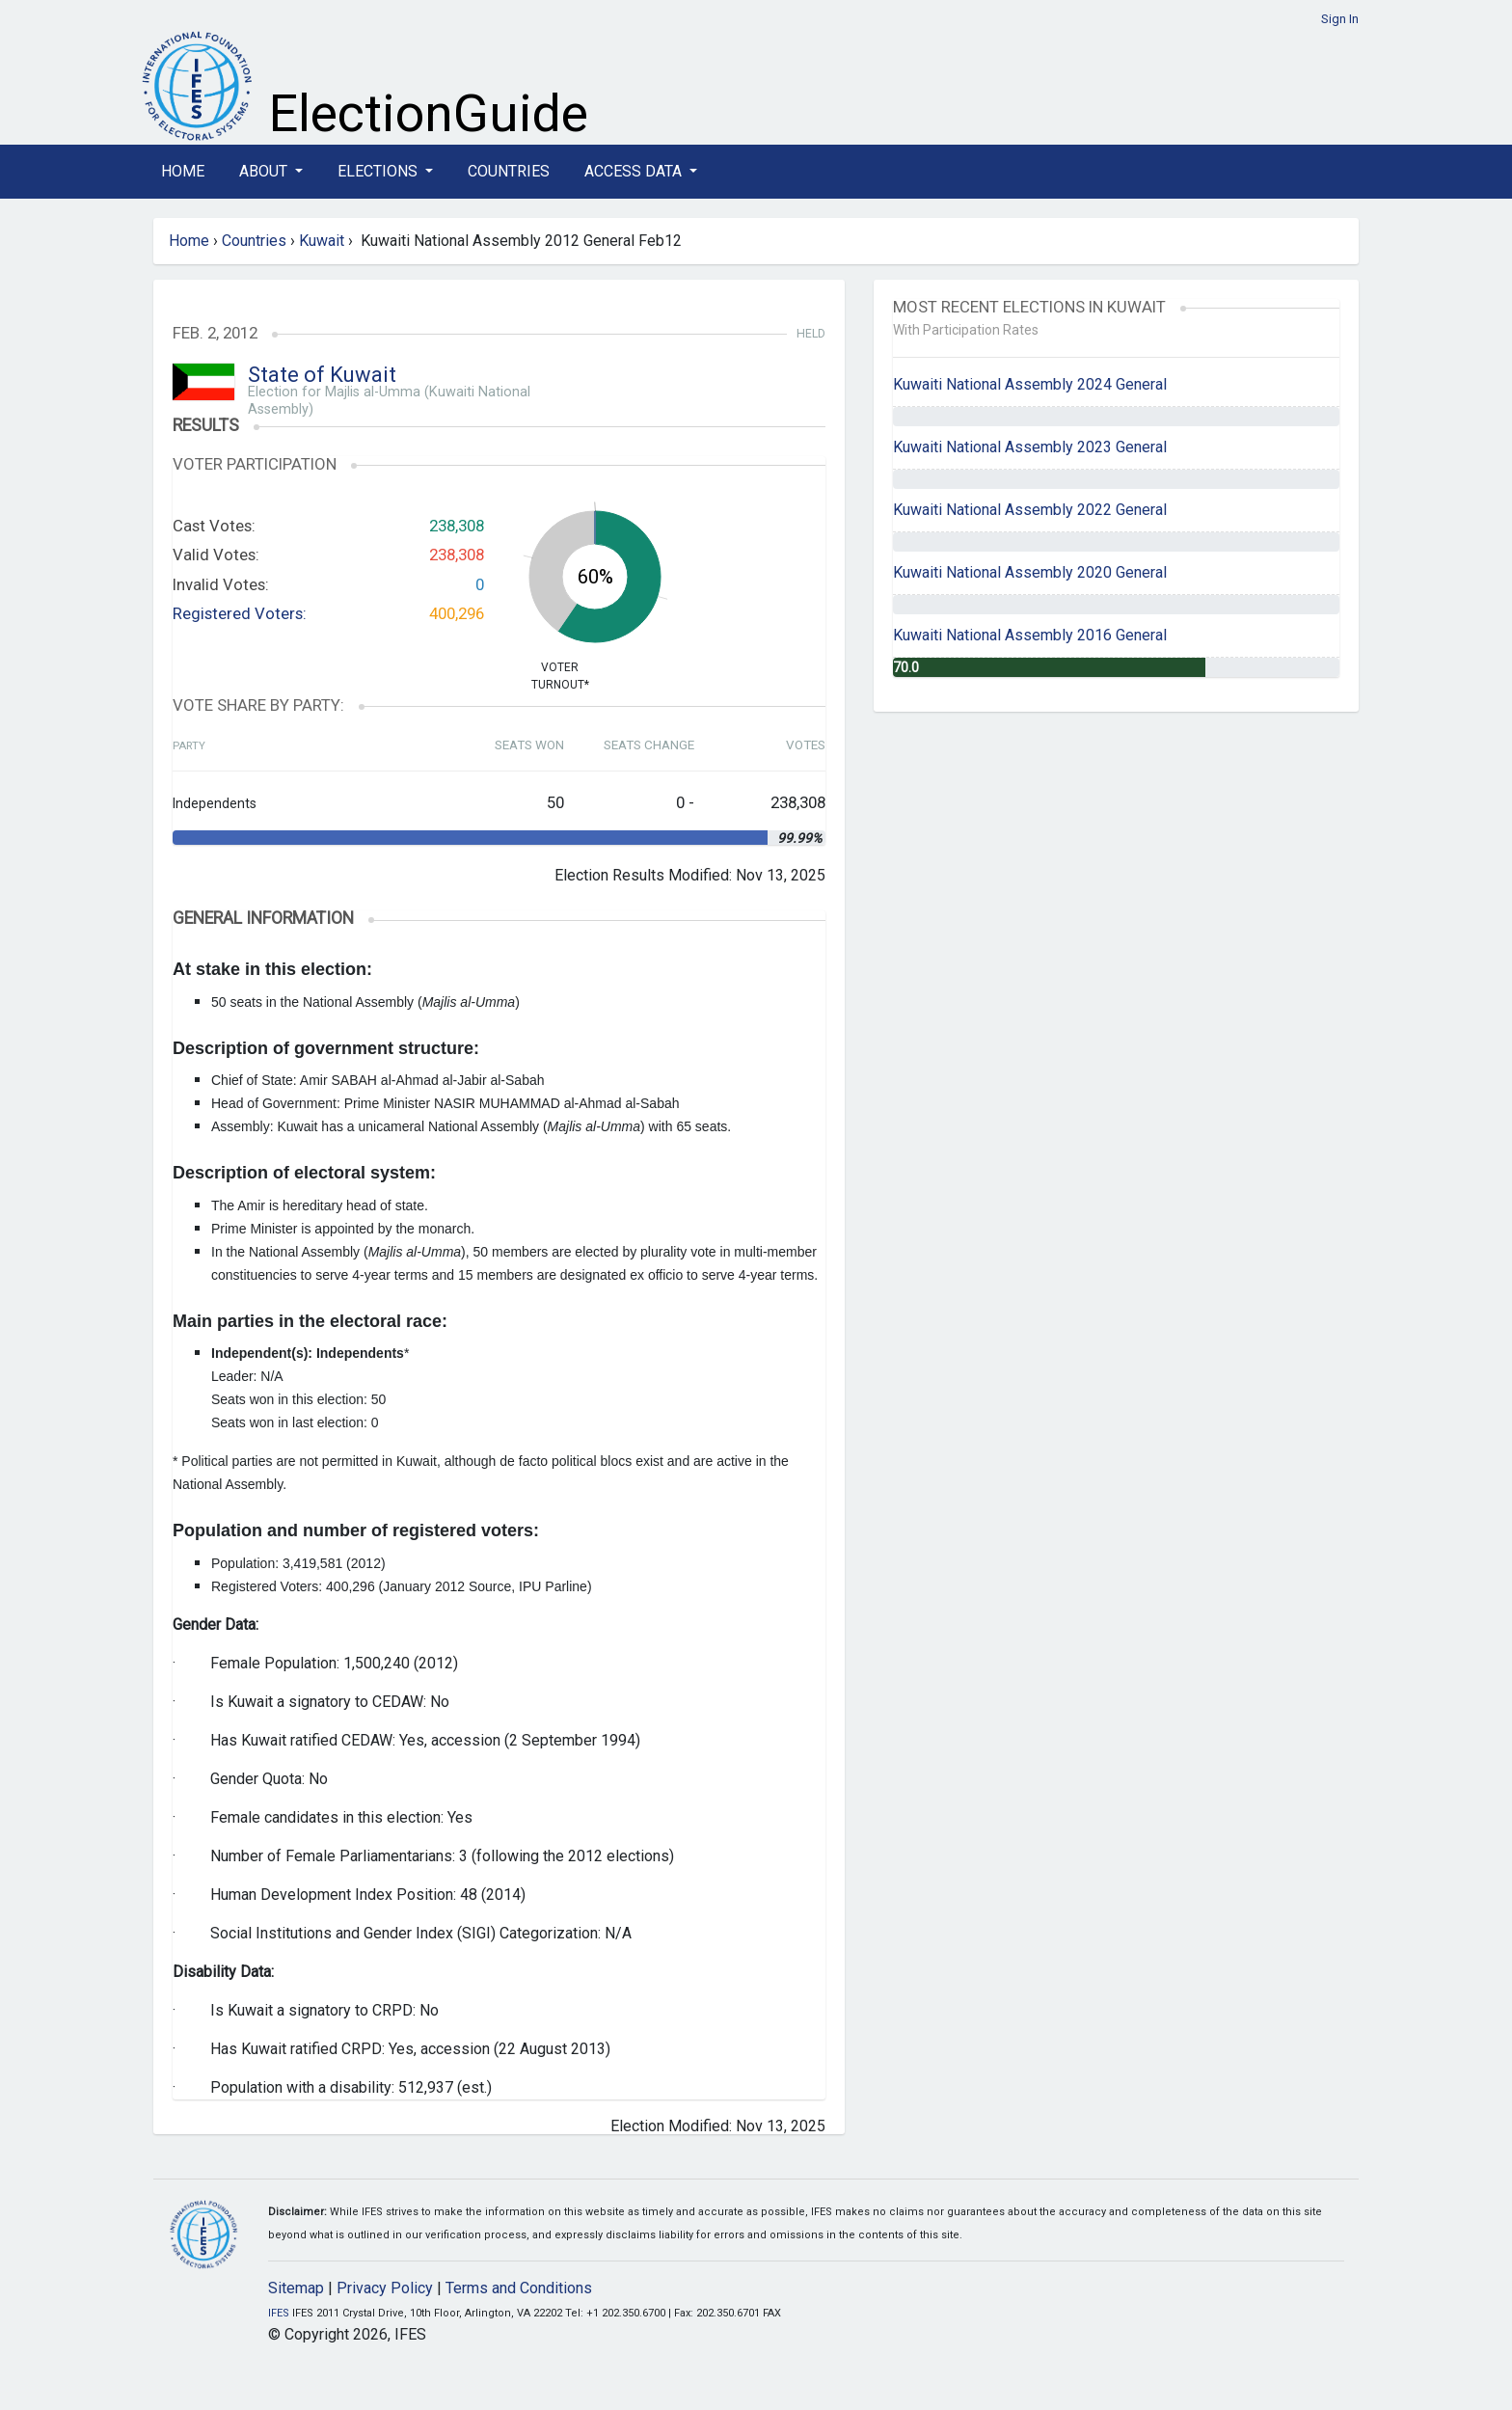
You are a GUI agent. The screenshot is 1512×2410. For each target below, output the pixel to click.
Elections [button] (379, 171)
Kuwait (321, 240)
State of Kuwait (322, 375)
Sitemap (296, 2288)
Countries (509, 171)
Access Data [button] (635, 171)
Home (182, 171)
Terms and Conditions (519, 2288)
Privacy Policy (385, 2288)
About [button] (265, 171)
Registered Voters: (240, 613)
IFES (278, 2313)
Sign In (1340, 19)
